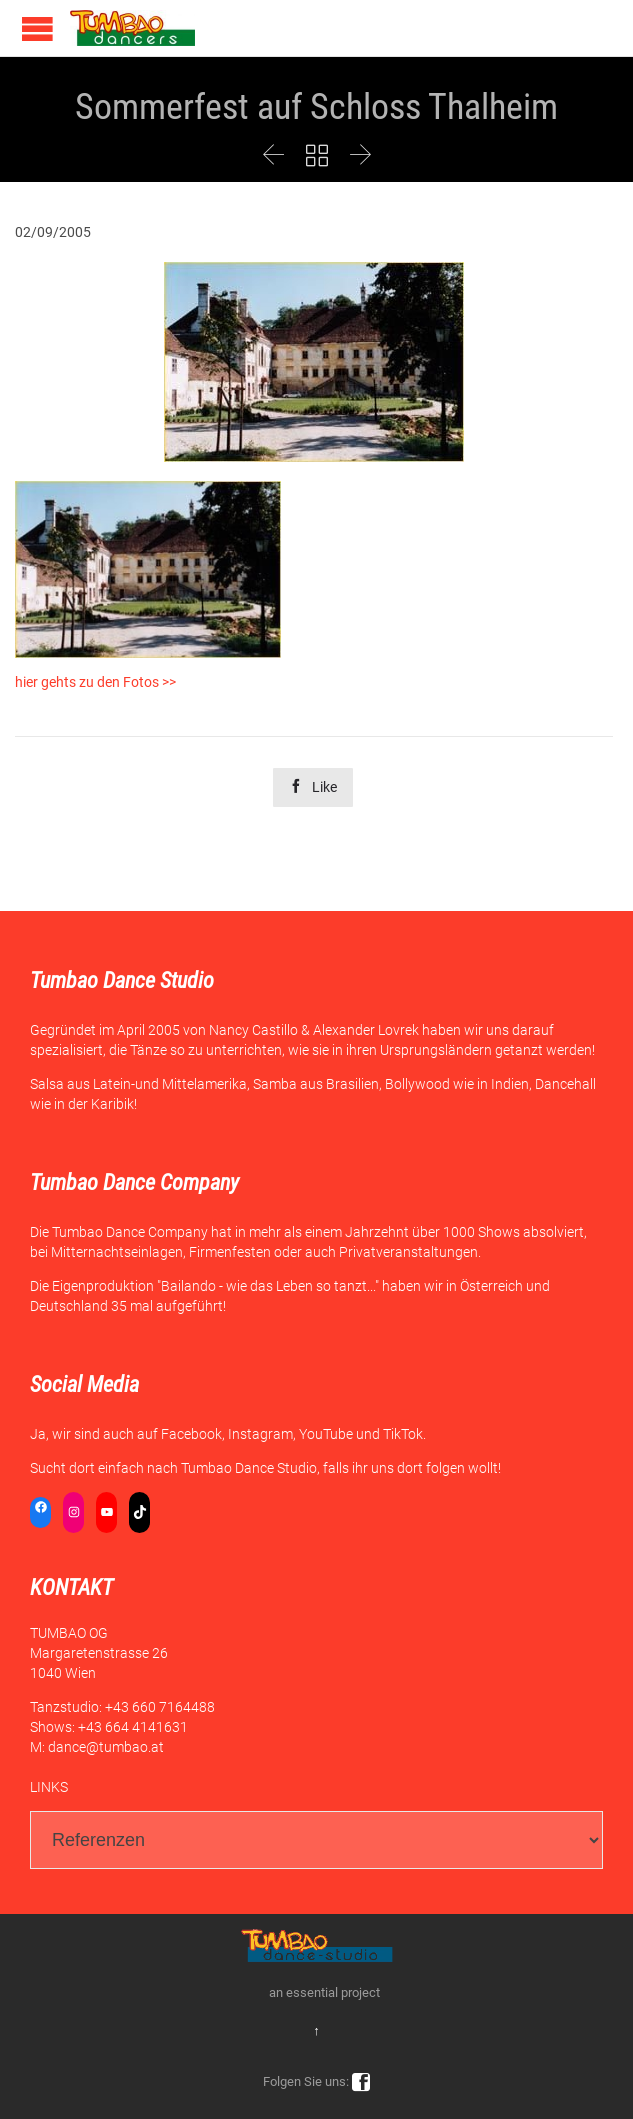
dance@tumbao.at (106, 1747)
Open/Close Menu (37, 28)
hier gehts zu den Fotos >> (95, 682)
